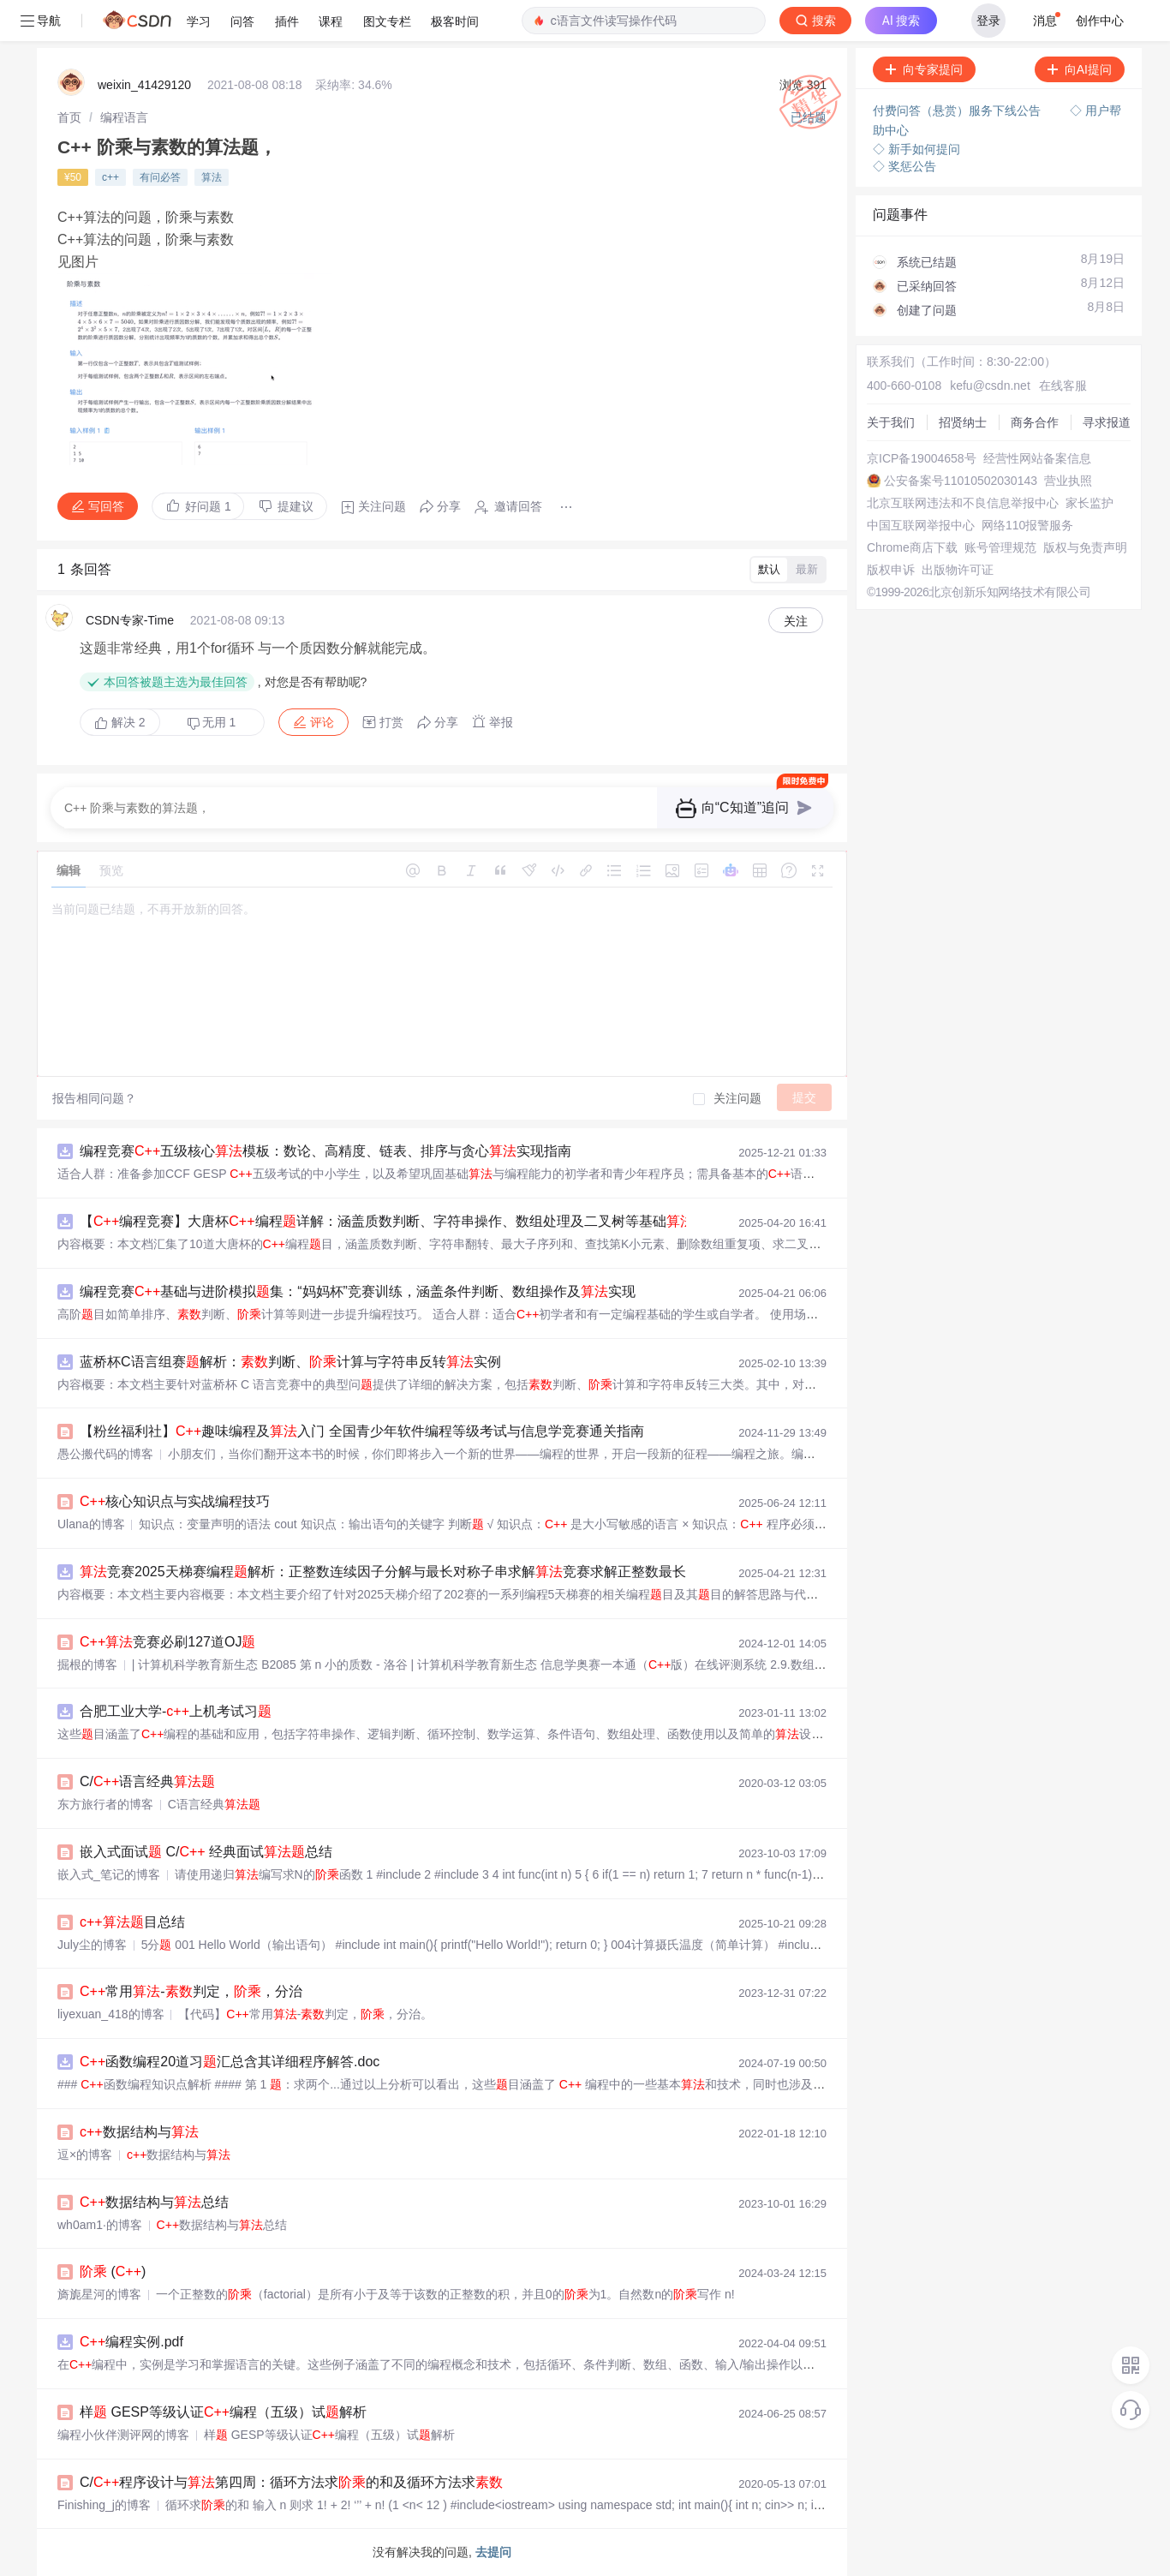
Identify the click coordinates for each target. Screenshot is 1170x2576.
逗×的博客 (84, 2154)
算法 (211, 177)
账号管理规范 (1000, 547)
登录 (988, 20)
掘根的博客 (87, 1664)
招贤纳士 (963, 422)
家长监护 (1089, 503)
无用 (211, 722)
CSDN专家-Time (130, 620)
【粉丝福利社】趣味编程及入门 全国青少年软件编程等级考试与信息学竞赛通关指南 (362, 1431)
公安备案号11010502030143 (960, 480)
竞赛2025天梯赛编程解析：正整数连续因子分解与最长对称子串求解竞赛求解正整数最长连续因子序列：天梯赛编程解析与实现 (506, 1571)
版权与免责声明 (1085, 547)
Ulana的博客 (91, 1524)
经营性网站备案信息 (1037, 458)
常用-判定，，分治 (191, 1991)
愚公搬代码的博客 (105, 1454)
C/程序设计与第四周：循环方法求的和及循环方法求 (291, 2482)
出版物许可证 (958, 570)
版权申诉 (891, 570)
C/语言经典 (147, 1781)
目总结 (132, 1922)
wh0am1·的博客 (99, 2225)
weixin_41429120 (144, 85)
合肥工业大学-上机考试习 (176, 1711)
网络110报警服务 (1027, 525)
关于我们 (891, 422)
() (113, 2271)
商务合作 (1035, 422)
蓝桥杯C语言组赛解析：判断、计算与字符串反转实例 (290, 1361)
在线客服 (1063, 385)
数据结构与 (139, 2132)
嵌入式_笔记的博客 (108, 1874)
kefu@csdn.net (990, 385)
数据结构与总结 (154, 2202)
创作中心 (1100, 20)
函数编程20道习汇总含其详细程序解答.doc (229, 2061)
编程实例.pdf (131, 2341)
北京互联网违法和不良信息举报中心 (963, 503)
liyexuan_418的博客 (110, 2014)
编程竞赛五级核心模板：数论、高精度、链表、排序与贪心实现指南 (325, 1151)
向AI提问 (1080, 69)
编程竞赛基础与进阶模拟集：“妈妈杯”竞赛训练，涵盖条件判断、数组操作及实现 (358, 1291)
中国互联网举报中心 (921, 525)
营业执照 (1068, 480)
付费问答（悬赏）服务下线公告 (958, 110)
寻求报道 (1107, 422)
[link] (69, 117)
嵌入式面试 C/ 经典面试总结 (206, 1851)
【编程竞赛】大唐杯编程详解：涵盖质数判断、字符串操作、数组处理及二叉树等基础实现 (400, 1221)
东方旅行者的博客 (105, 1804)
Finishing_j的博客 (104, 2505)
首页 (69, 117)
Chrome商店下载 (912, 547)
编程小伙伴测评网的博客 (123, 2435)
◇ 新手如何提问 (916, 149)
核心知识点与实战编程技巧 (175, 1501)
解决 (120, 722)
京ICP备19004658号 (921, 458)
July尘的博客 (92, 1944)
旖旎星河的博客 (99, 2294)
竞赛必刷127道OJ (167, 1642)
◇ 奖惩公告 (904, 166)
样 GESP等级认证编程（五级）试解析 (223, 2412)
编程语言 (124, 117)
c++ (110, 177)
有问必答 (160, 177)
